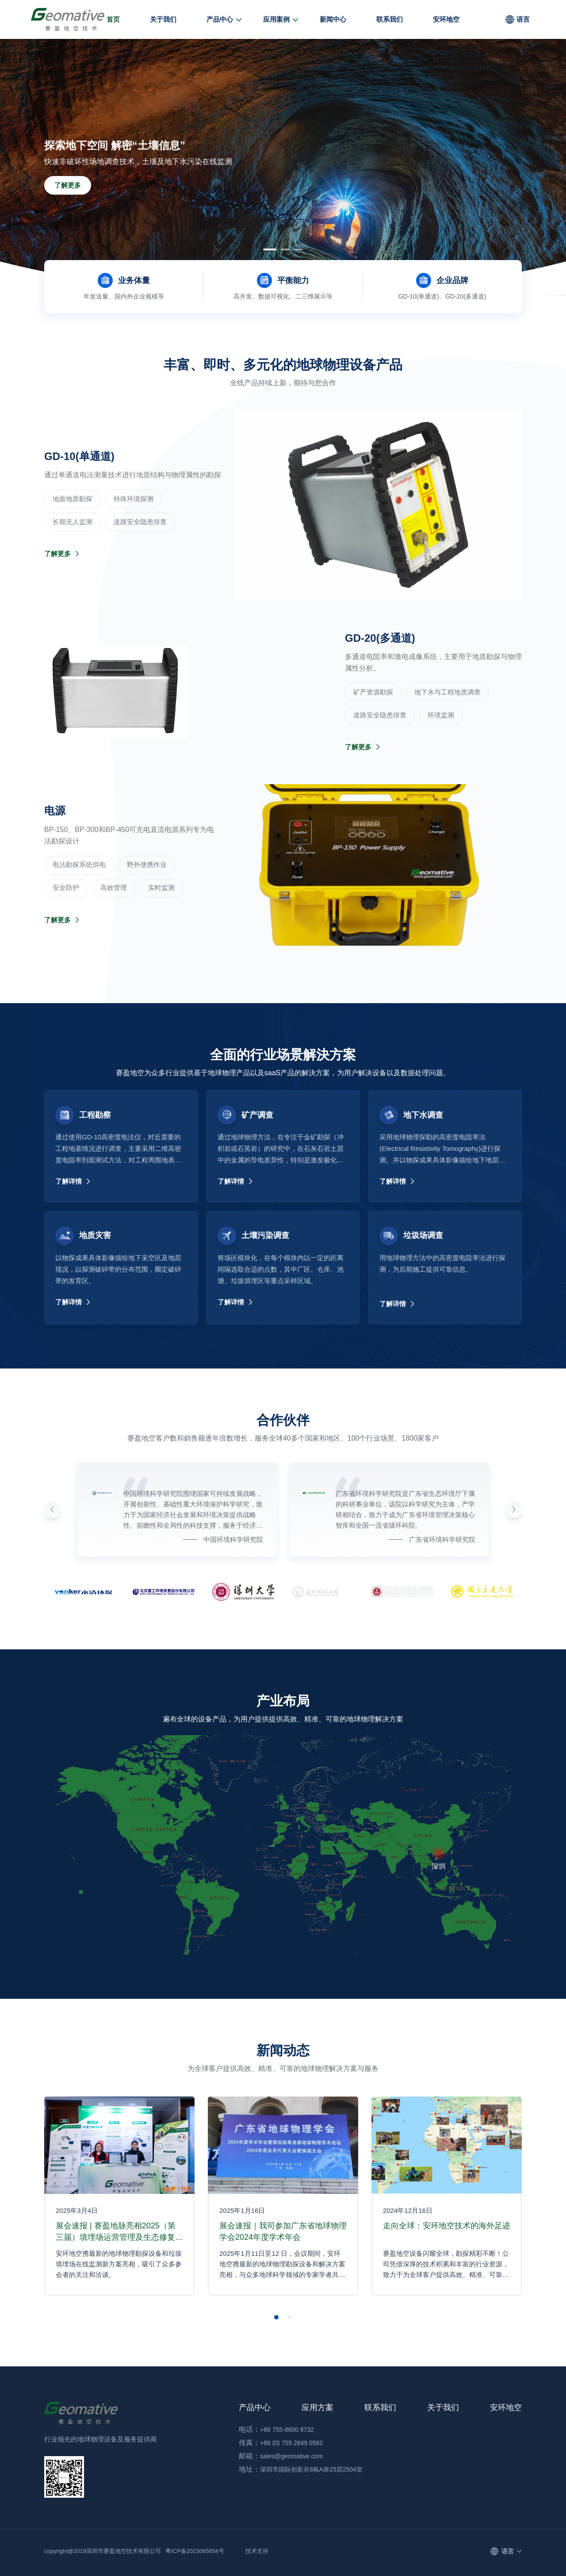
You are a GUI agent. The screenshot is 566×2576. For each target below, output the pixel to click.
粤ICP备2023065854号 (194, 2551)
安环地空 (446, 19)
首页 (113, 19)
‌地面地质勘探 (72, 498)
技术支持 (256, 2551)
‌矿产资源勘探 (373, 692)
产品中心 (220, 19)
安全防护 (66, 887)
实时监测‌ (161, 887)
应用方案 (317, 2407)
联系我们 (389, 19)
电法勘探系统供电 (79, 864)
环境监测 (441, 715)
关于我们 (163, 19)
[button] (269, 249)
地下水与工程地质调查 (447, 692)
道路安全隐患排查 (140, 521)
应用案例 (276, 19)
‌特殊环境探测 (133, 498)
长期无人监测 (72, 521)
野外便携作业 (147, 864)
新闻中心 (333, 19)
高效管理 (113, 887)
